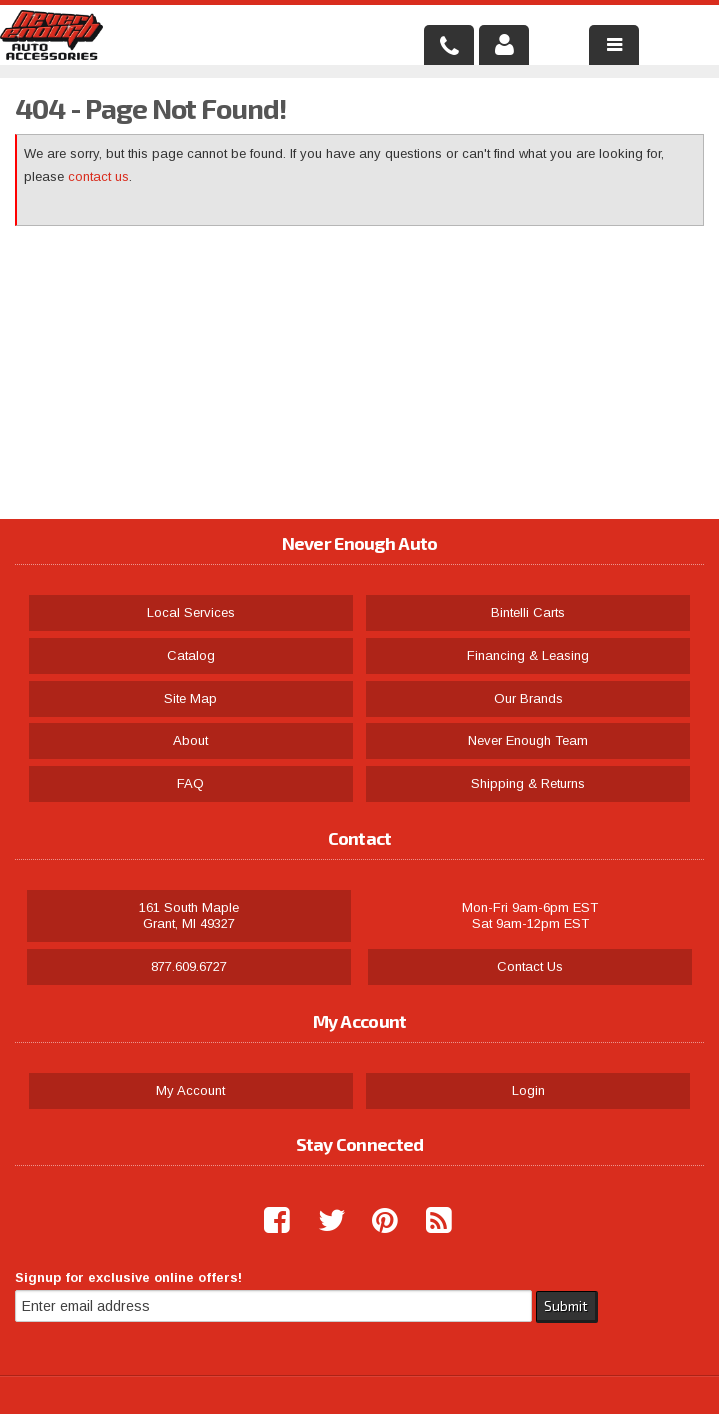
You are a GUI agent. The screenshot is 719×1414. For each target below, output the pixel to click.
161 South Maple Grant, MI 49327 (189, 915)
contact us (98, 176)
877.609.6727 (189, 966)
